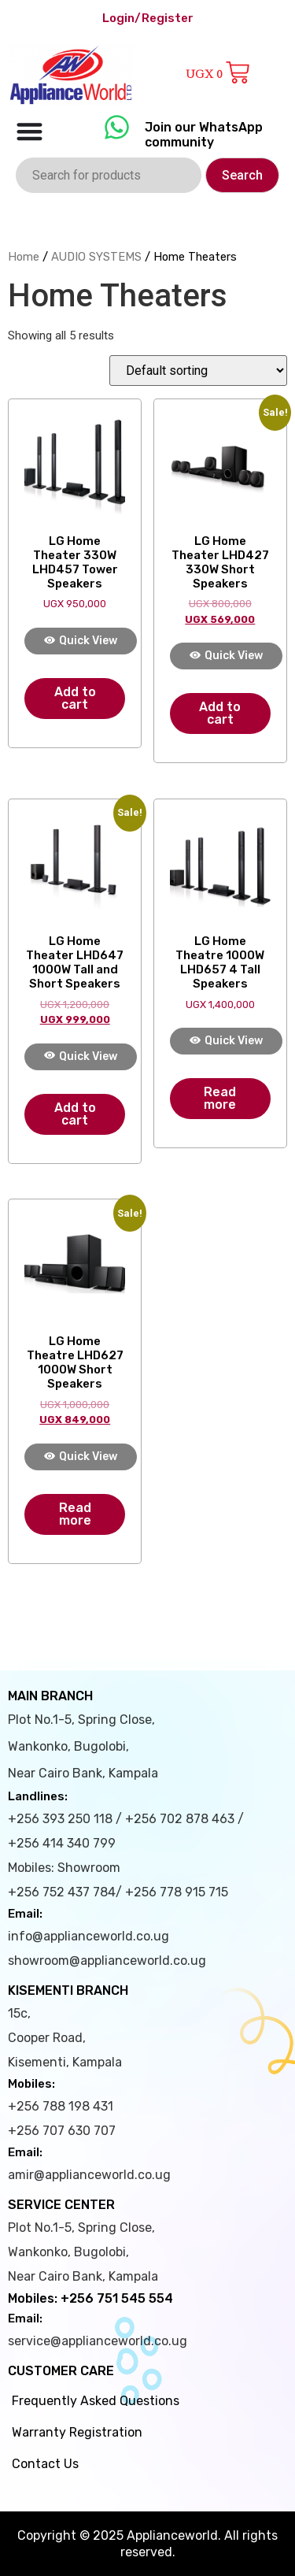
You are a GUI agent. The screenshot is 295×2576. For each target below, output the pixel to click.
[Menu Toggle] (29, 131)
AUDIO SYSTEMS (96, 257)
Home (23, 257)
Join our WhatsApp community (204, 135)
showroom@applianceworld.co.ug (107, 1960)
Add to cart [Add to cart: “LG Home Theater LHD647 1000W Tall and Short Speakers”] (75, 1114)
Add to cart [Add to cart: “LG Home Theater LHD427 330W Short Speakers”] (220, 713)
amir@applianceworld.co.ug (89, 2174)
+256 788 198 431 (60, 2106)
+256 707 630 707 (62, 2130)
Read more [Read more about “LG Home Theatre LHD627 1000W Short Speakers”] (75, 1514)
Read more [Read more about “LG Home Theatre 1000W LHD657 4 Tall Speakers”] (220, 1098)
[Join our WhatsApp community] (117, 127)
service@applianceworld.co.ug (97, 2340)
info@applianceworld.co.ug (88, 1936)
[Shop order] (198, 370)
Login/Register (148, 18)
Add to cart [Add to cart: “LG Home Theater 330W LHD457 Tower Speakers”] (75, 698)
